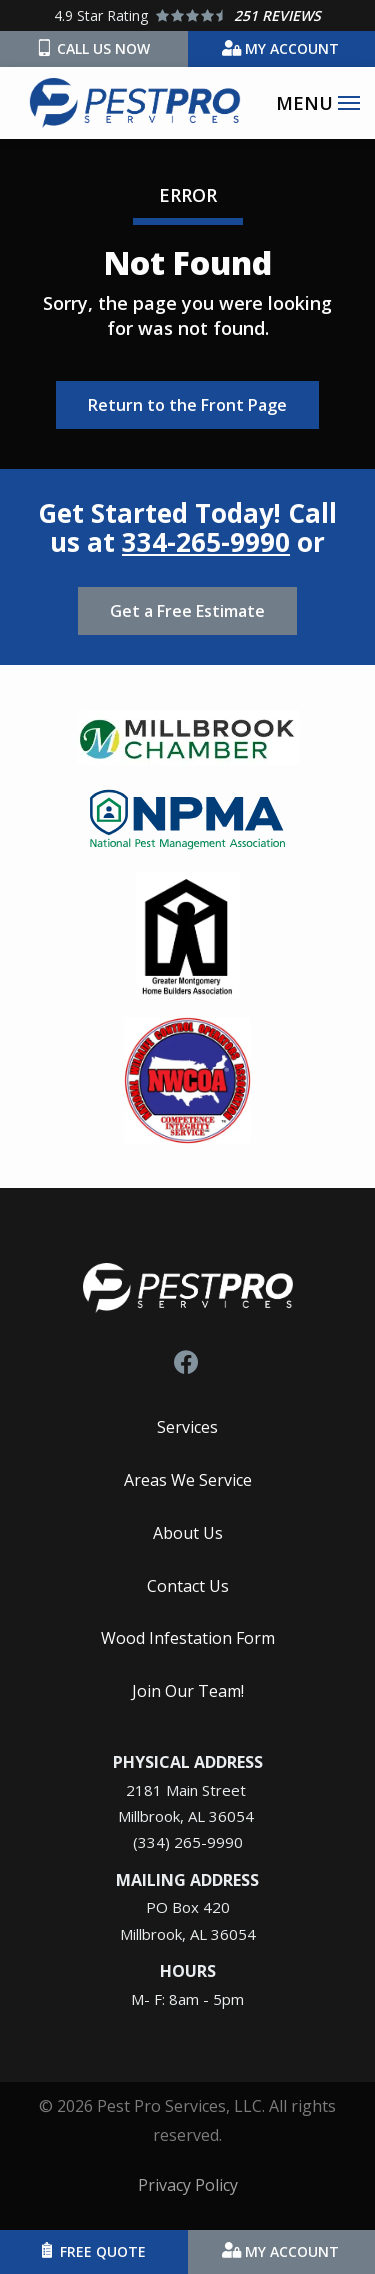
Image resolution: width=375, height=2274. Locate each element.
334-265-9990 (206, 542)
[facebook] (186, 1359)
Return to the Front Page (187, 405)
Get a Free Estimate (187, 611)
